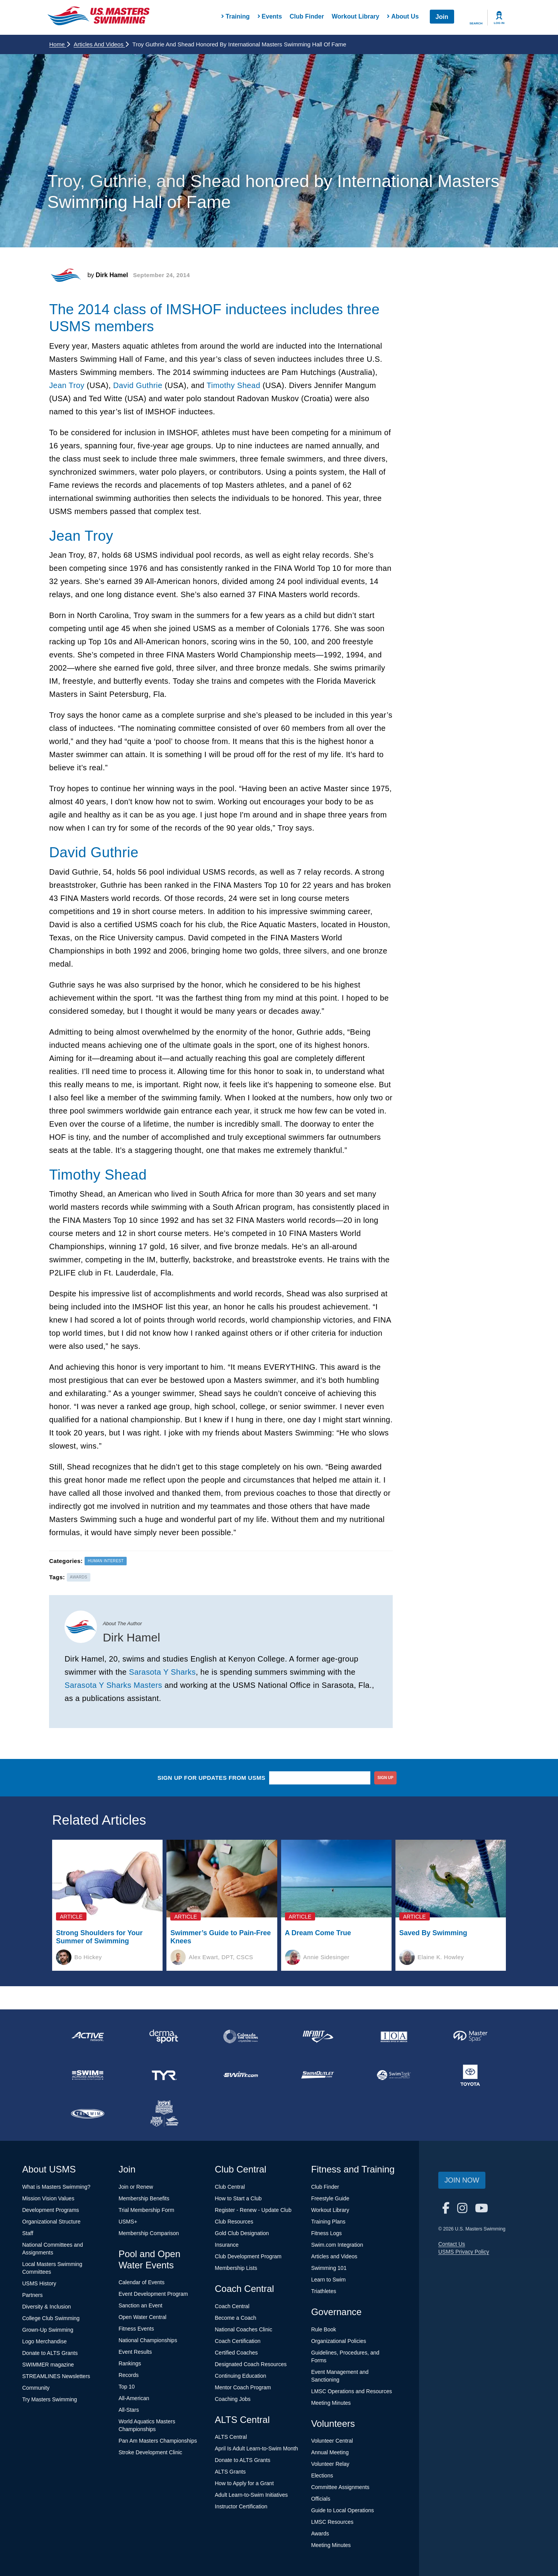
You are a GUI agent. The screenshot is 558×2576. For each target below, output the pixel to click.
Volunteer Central (332, 2441)
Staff (28, 2233)
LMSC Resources (332, 2522)
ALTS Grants (230, 2472)
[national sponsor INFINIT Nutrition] (317, 2036)
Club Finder (307, 16)
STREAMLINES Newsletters (56, 2376)
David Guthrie (137, 385)
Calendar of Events (142, 2282)
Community (36, 2388)
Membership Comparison (149, 2233)
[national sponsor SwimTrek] (394, 2075)
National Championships (148, 2340)
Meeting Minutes (331, 2403)
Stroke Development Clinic (150, 2452)
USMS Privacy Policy (463, 2252)
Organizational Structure (51, 2221)
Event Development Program (153, 2294)
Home (59, 44)
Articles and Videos (101, 44)
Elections (322, 2475)
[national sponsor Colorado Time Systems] (240, 2036)
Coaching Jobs (233, 2399)
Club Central (230, 2187)
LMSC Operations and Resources (351, 2391)
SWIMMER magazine (48, 2364)
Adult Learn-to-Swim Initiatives (251, 2495)
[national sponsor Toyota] (470, 2075)
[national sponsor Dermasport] (164, 2036)
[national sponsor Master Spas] (470, 2036)
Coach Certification (237, 2341)
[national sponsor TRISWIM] (87, 2113)
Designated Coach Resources (251, 2364)
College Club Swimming (51, 2318)
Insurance (226, 2245)
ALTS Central (231, 2437)
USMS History (39, 2283)
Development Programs (50, 2210)
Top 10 (127, 2387)
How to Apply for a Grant (244, 2483)
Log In (499, 23)
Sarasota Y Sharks (162, 1672)
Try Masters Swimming (49, 2399)
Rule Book (323, 2329)
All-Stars (129, 2410)
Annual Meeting (330, 2452)
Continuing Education (240, 2376)
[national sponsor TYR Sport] (164, 2075)
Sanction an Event (141, 2305)
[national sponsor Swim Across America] (87, 2075)
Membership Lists (236, 2268)
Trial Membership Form (146, 2210)
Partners (32, 2295)
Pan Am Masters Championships (158, 2441)
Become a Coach (235, 2318)
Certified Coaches (236, 2353)
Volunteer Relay (330, 2464)
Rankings (130, 2363)
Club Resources (234, 2221)
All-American (134, 2398)
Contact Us (451, 2244)
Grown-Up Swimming (47, 2330)
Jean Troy (66, 385)
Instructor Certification (241, 2506)
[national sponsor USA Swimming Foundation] (164, 2113)
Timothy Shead (233, 385)
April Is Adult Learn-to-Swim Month (256, 2448)
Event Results (135, 2352)
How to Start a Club (238, 2198)
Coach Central (232, 2306)
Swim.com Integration (337, 2245)
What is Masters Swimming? (56, 2187)
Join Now (461, 2180)
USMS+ (128, 2221)
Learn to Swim (328, 2279)
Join (442, 17)
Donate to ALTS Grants (50, 2353)
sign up (385, 1778)
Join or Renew (136, 2187)
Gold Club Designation (242, 2233)
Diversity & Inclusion (46, 2307)
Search (476, 23)
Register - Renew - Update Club (253, 2210)
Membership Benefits (144, 2198)
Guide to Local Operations (342, 2510)
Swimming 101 (329, 2268)
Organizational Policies (338, 2341)
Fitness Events (136, 2329)
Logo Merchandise (44, 2341)
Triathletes (323, 2291)
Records (129, 2375)
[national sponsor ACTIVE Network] (87, 2036)
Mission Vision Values (48, 2198)
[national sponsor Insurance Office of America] (394, 2036)
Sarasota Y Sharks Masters (113, 1685)
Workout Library (355, 16)
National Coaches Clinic (243, 2329)
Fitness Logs (326, 2233)
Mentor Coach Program (243, 2387)
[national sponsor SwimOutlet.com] (317, 2075)
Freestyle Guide (330, 2198)
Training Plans (328, 2221)
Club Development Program (248, 2256)
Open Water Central (142, 2317)
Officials (321, 2499)
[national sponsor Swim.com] (240, 2075)
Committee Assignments (340, 2487)
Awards (320, 2533)
